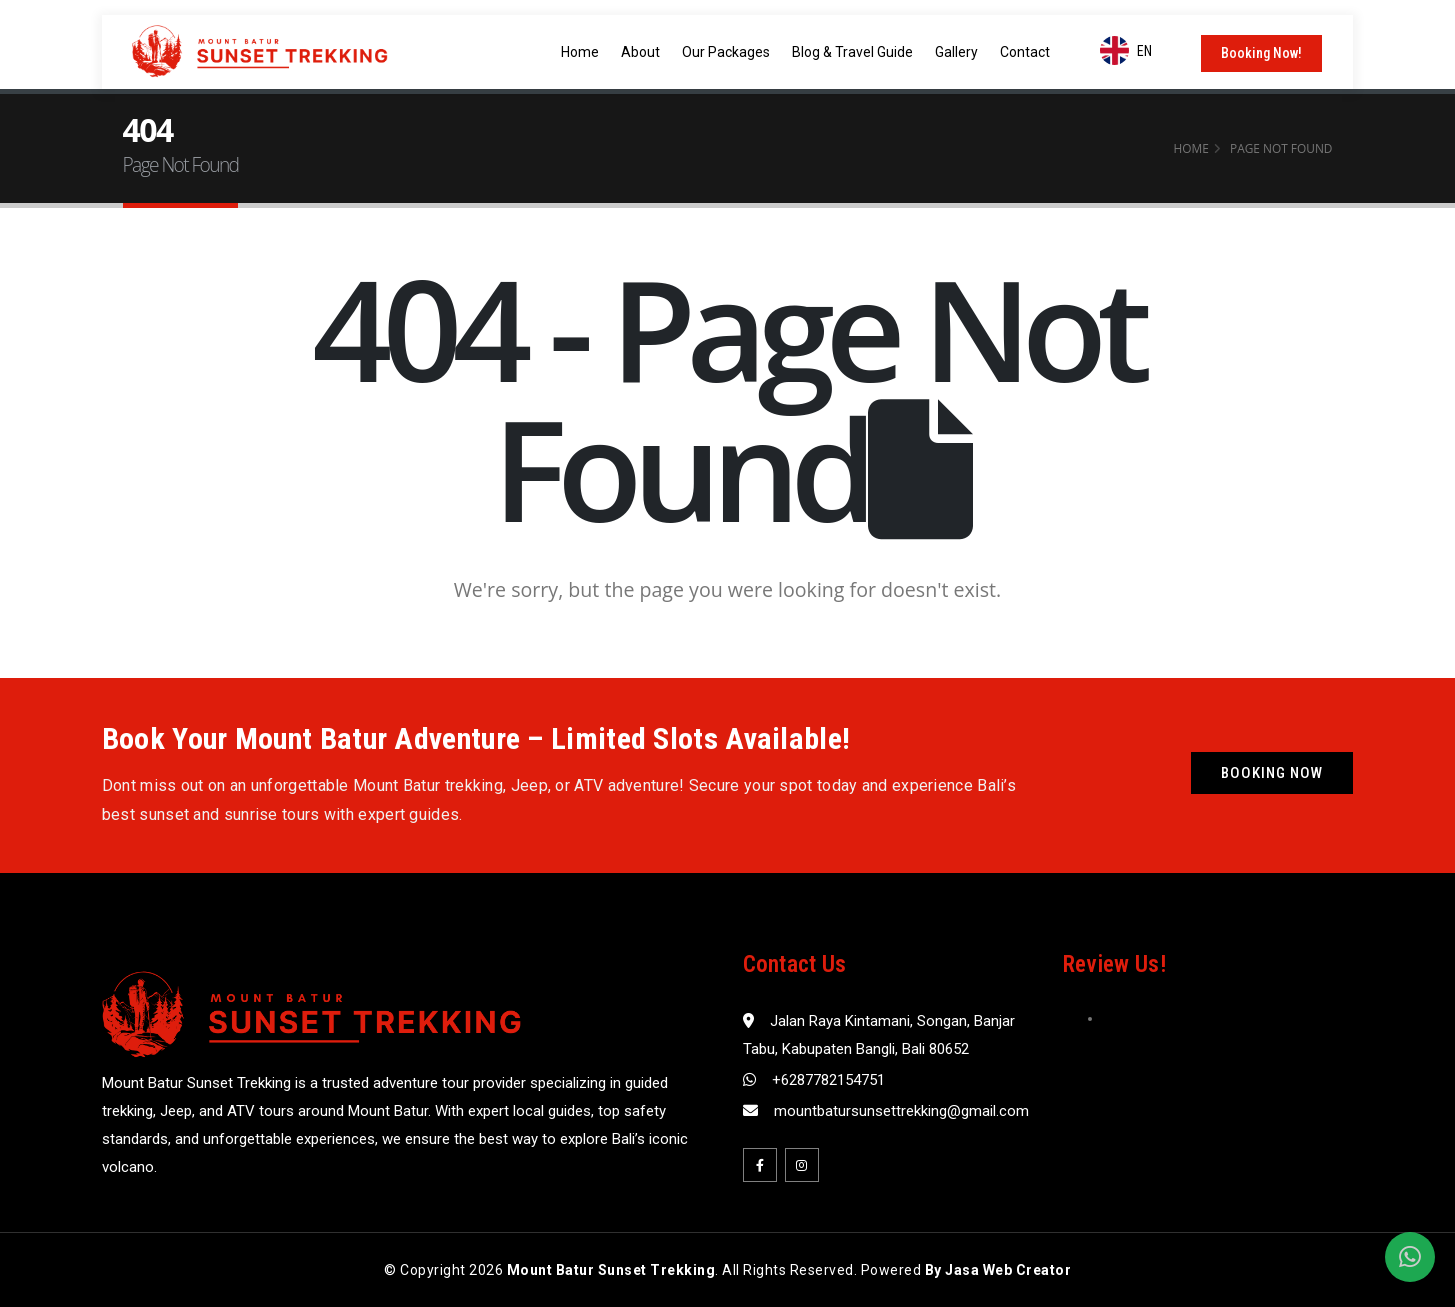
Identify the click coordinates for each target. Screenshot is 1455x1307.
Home (580, 52)
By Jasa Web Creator (998, 1270)
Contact (1025, 52)
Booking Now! (1261, 53)
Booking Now (1272, 773)
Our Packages (726, 52)
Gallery (956, 52)
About (640, 52)
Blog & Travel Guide (852, 52)
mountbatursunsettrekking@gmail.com (901, 1111)
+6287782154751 (828, 1080)
